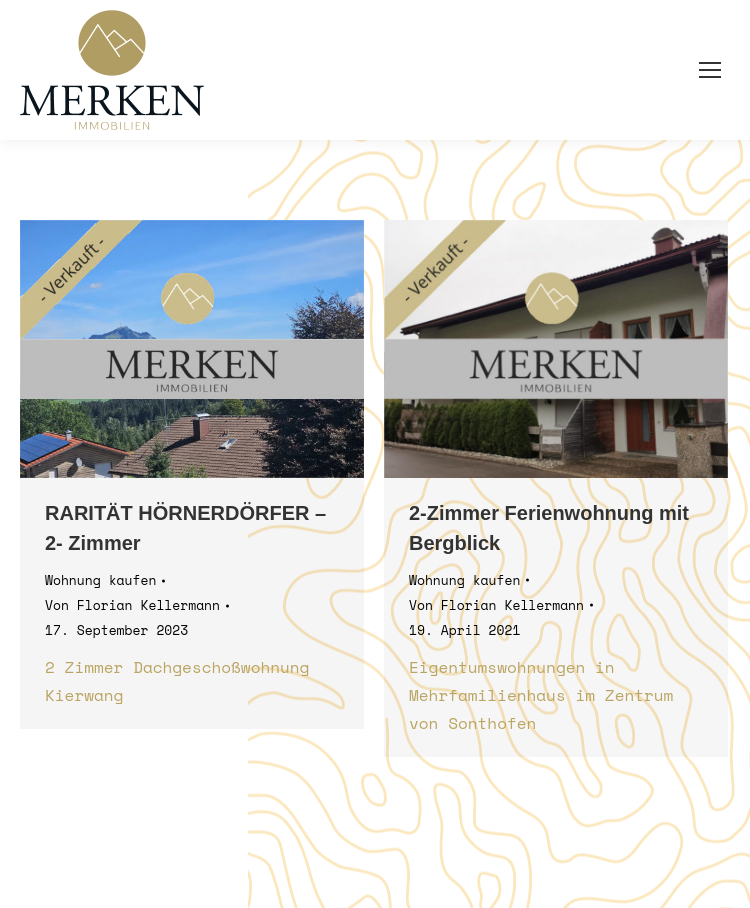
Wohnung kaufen (100, 580)
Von (132, 605)
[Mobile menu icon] (710, 70)
